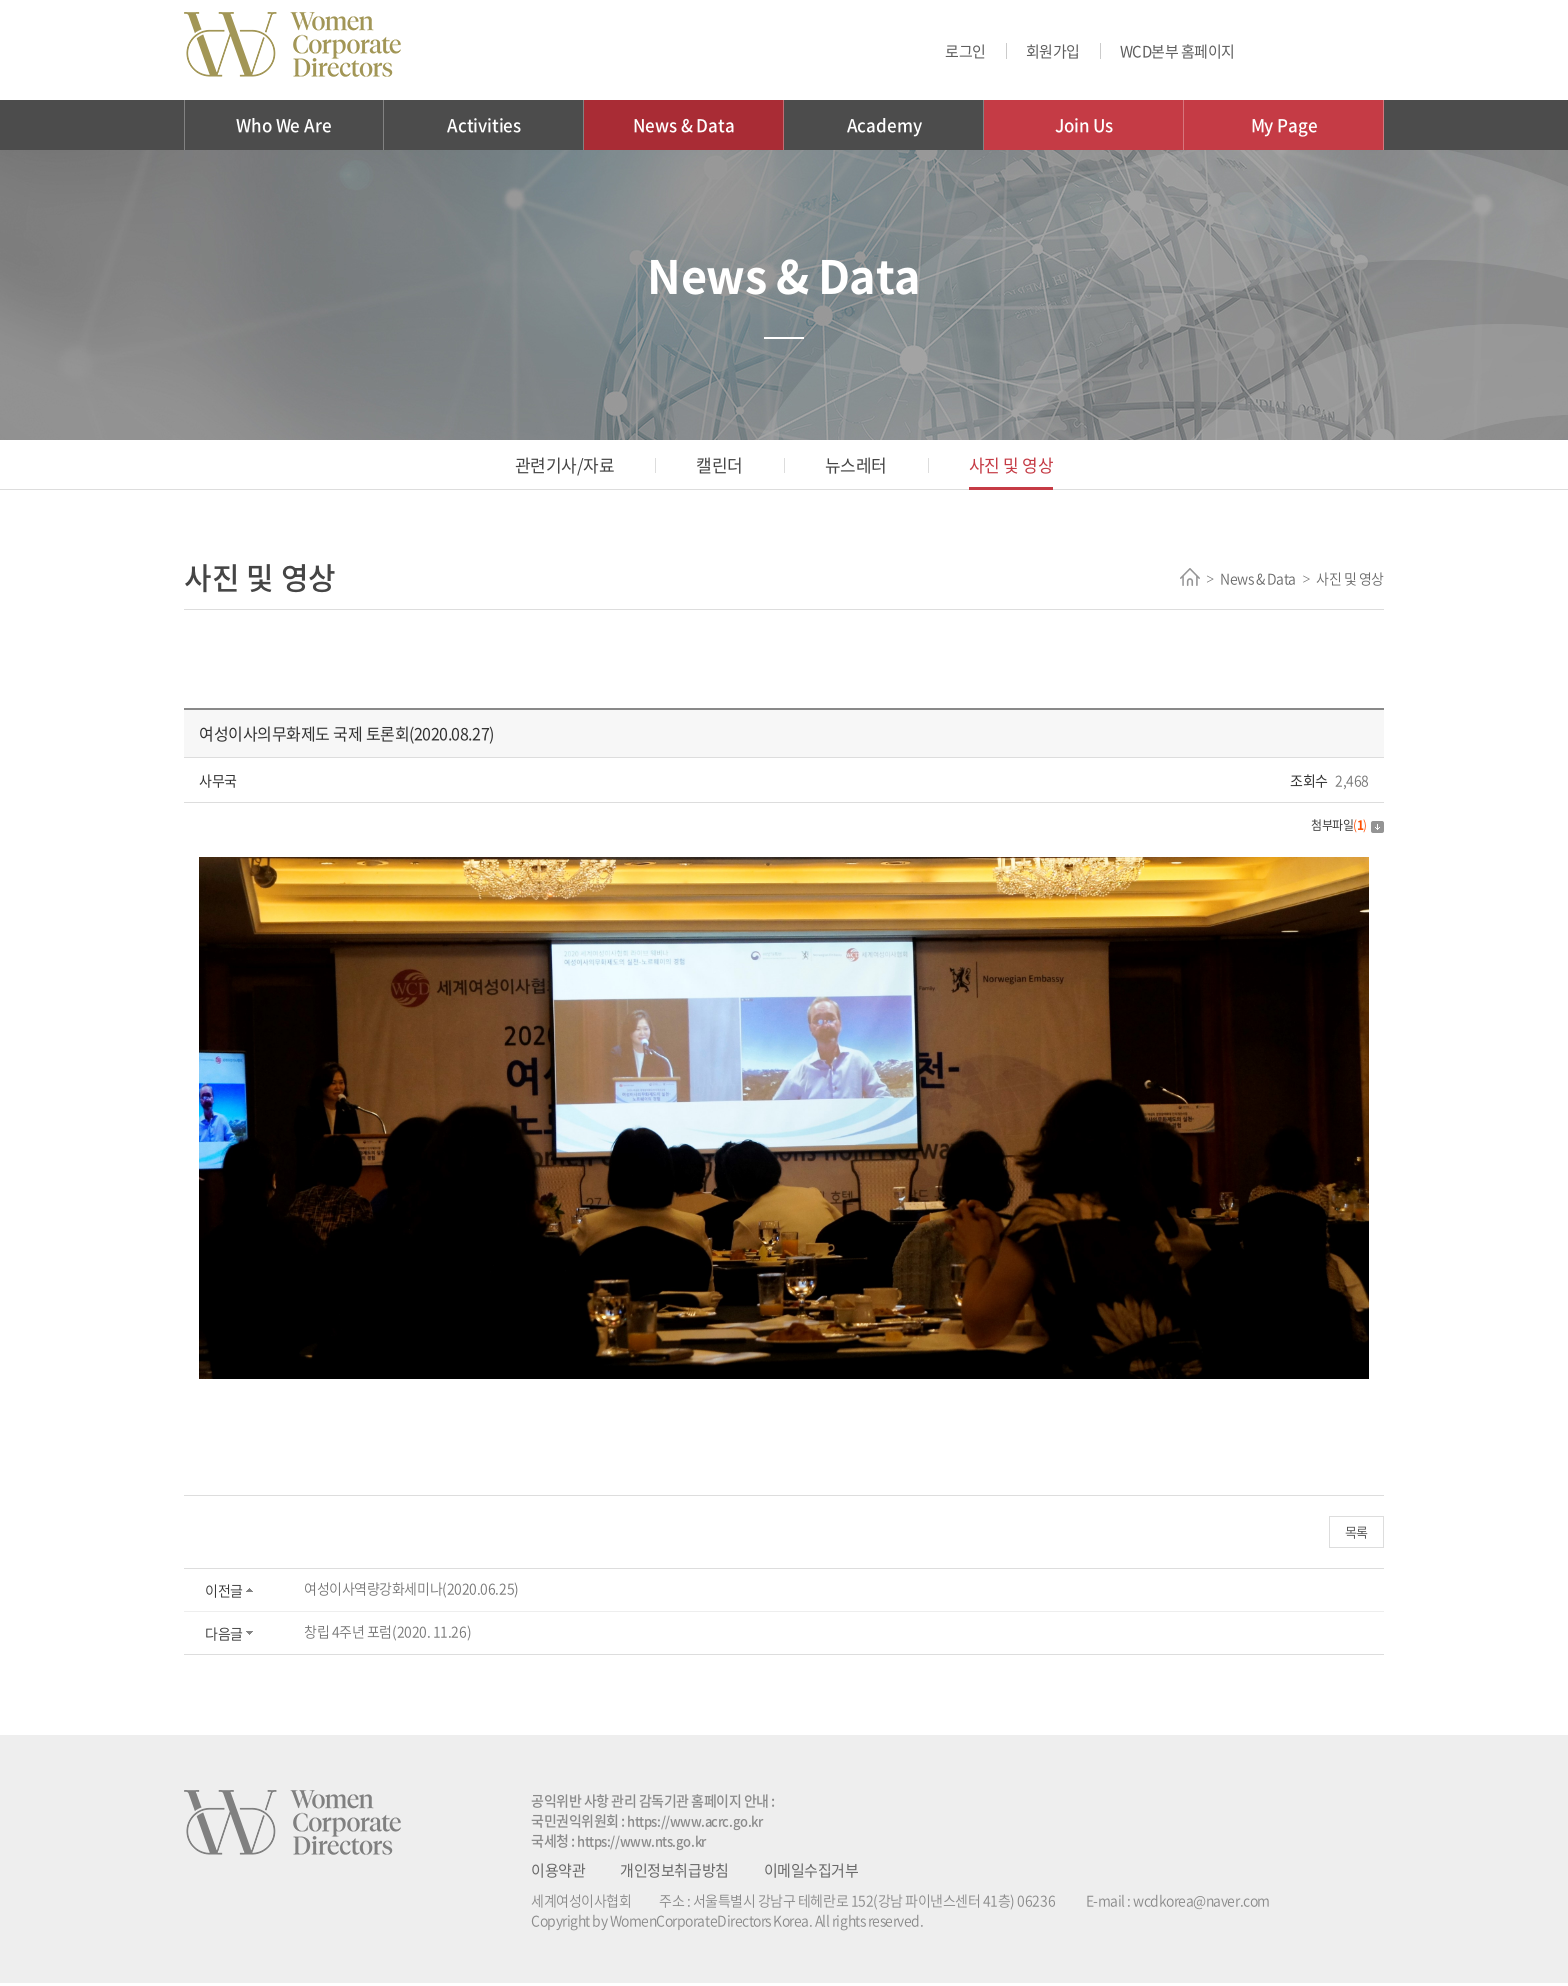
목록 (1358, 1533)
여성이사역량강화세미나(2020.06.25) (411, 1591)
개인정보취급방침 (674, 1873)
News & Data (683, 124)
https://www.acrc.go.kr (700, 1823)
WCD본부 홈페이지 (1177, 51)
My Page (1284, 124)
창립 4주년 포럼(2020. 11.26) (387, 1634)
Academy (884, 124)
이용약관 (558, 1873)
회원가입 (1053, 51)
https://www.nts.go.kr (648, 1843)
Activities (484, 124)
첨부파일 (1345, 824)
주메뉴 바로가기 (0, 0)
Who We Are (283, 124)
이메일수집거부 (810, 1873)
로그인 (965, 51)
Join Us (1084, 124)
